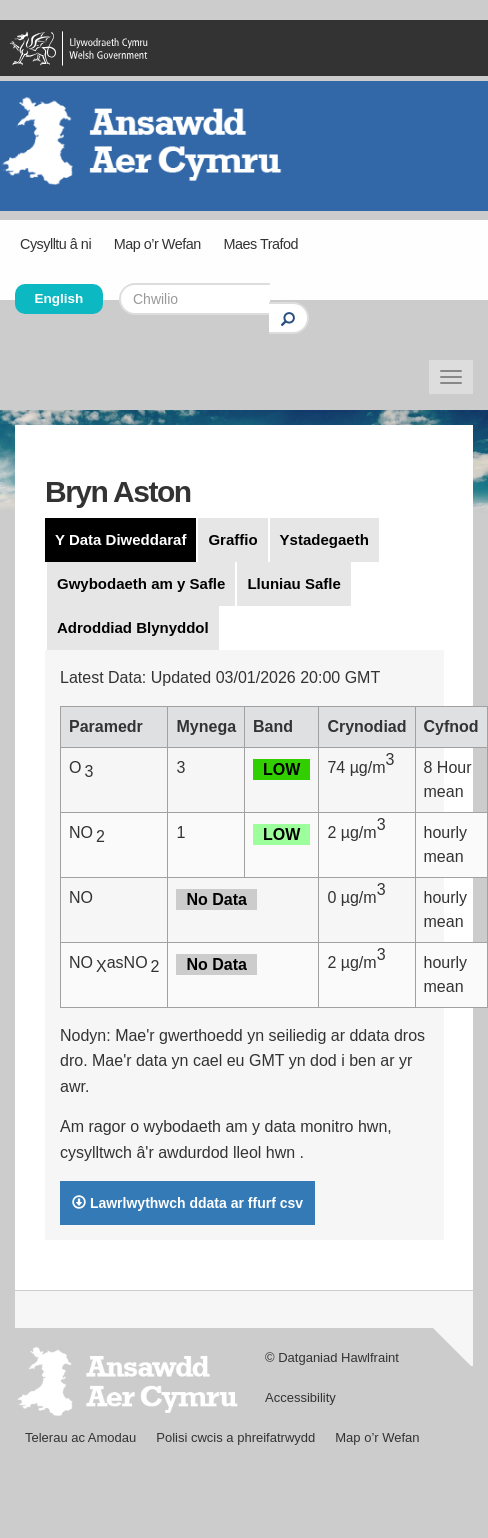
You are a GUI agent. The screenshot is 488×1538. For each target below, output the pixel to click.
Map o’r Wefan (157, 244)
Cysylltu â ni (55, 244)
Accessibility (300, 1397)
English (59, 298)
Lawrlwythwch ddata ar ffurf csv (187, 1203)
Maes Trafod (260, 244)
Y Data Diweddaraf (120, 539)
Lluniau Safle (293, 583)
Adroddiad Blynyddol (133, 627)
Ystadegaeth (324, 539)
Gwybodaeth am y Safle (141, 583)
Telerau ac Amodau (80, 1437)
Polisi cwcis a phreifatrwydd (235, 1437)
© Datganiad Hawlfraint (332, 1357)
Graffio (232, 539)
